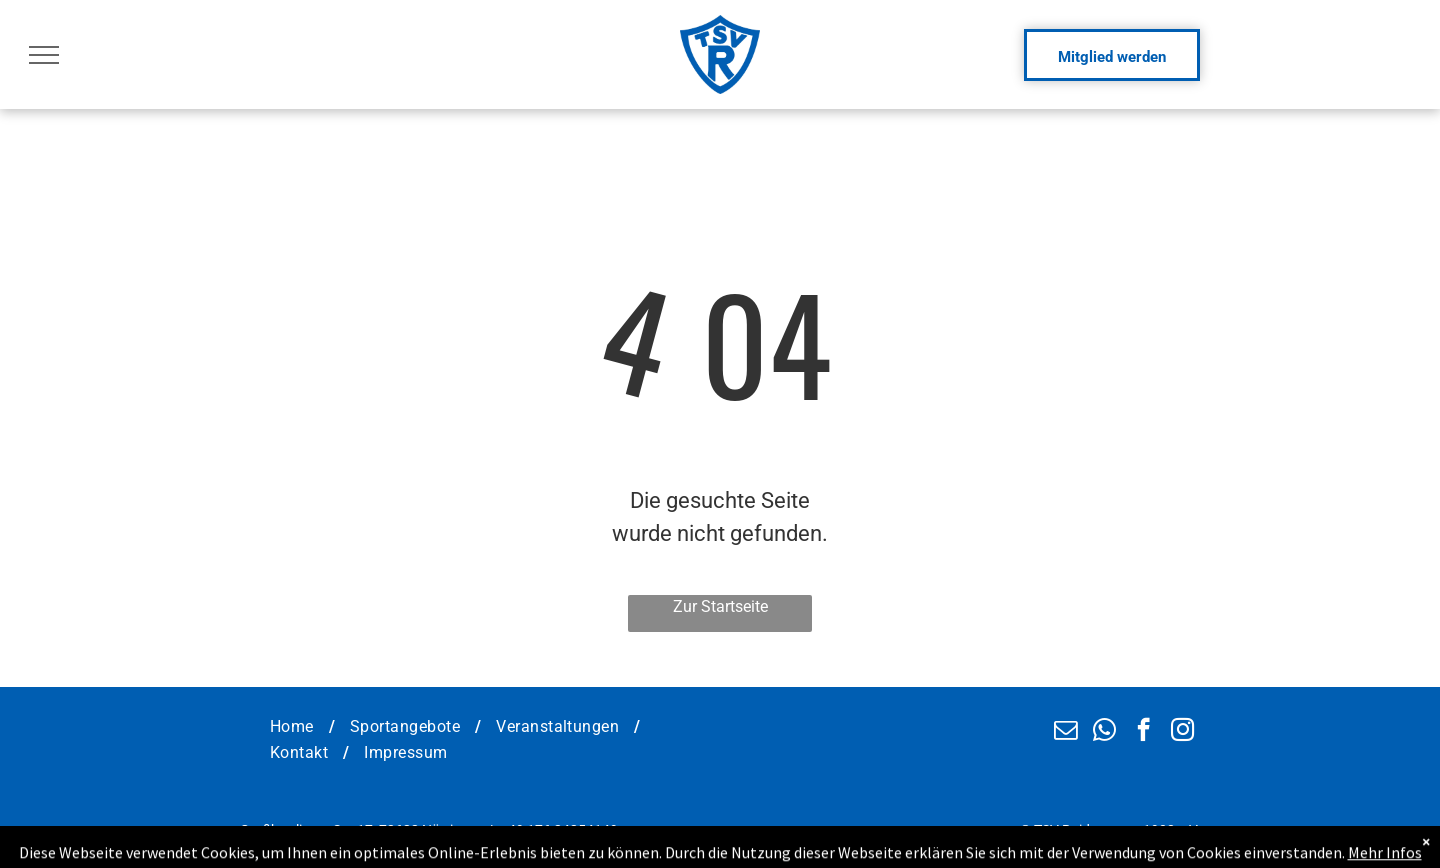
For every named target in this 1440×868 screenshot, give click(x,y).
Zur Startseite (720, 606)
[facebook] (1143, 732)
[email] (1065, 732)
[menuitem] (295, 727)
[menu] (44, 55)
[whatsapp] (1104, 732)
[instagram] (1182, 732)
